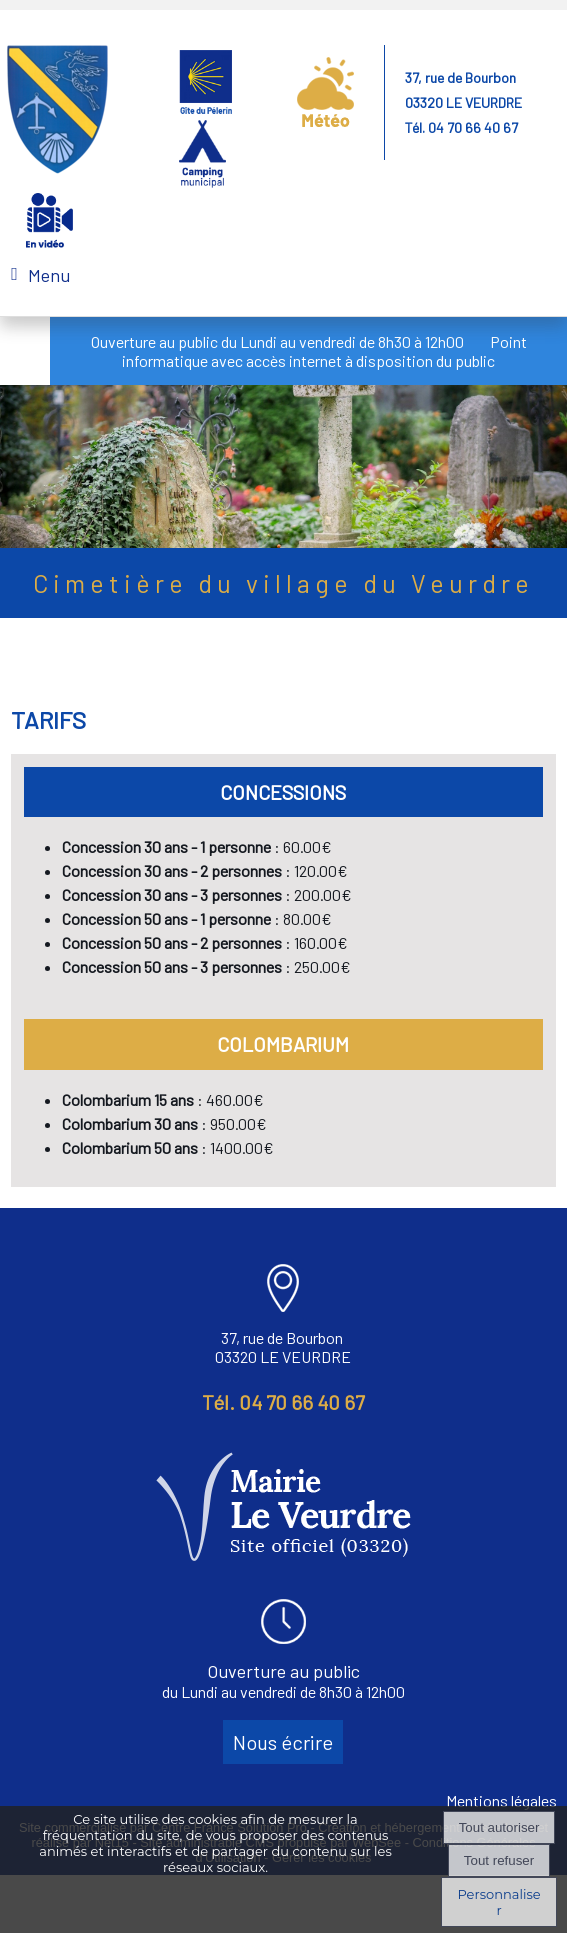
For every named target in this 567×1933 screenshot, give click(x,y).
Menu (49, 275)
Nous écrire (283, 1742)
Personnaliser (498, 1902)
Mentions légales (501, 1800)
